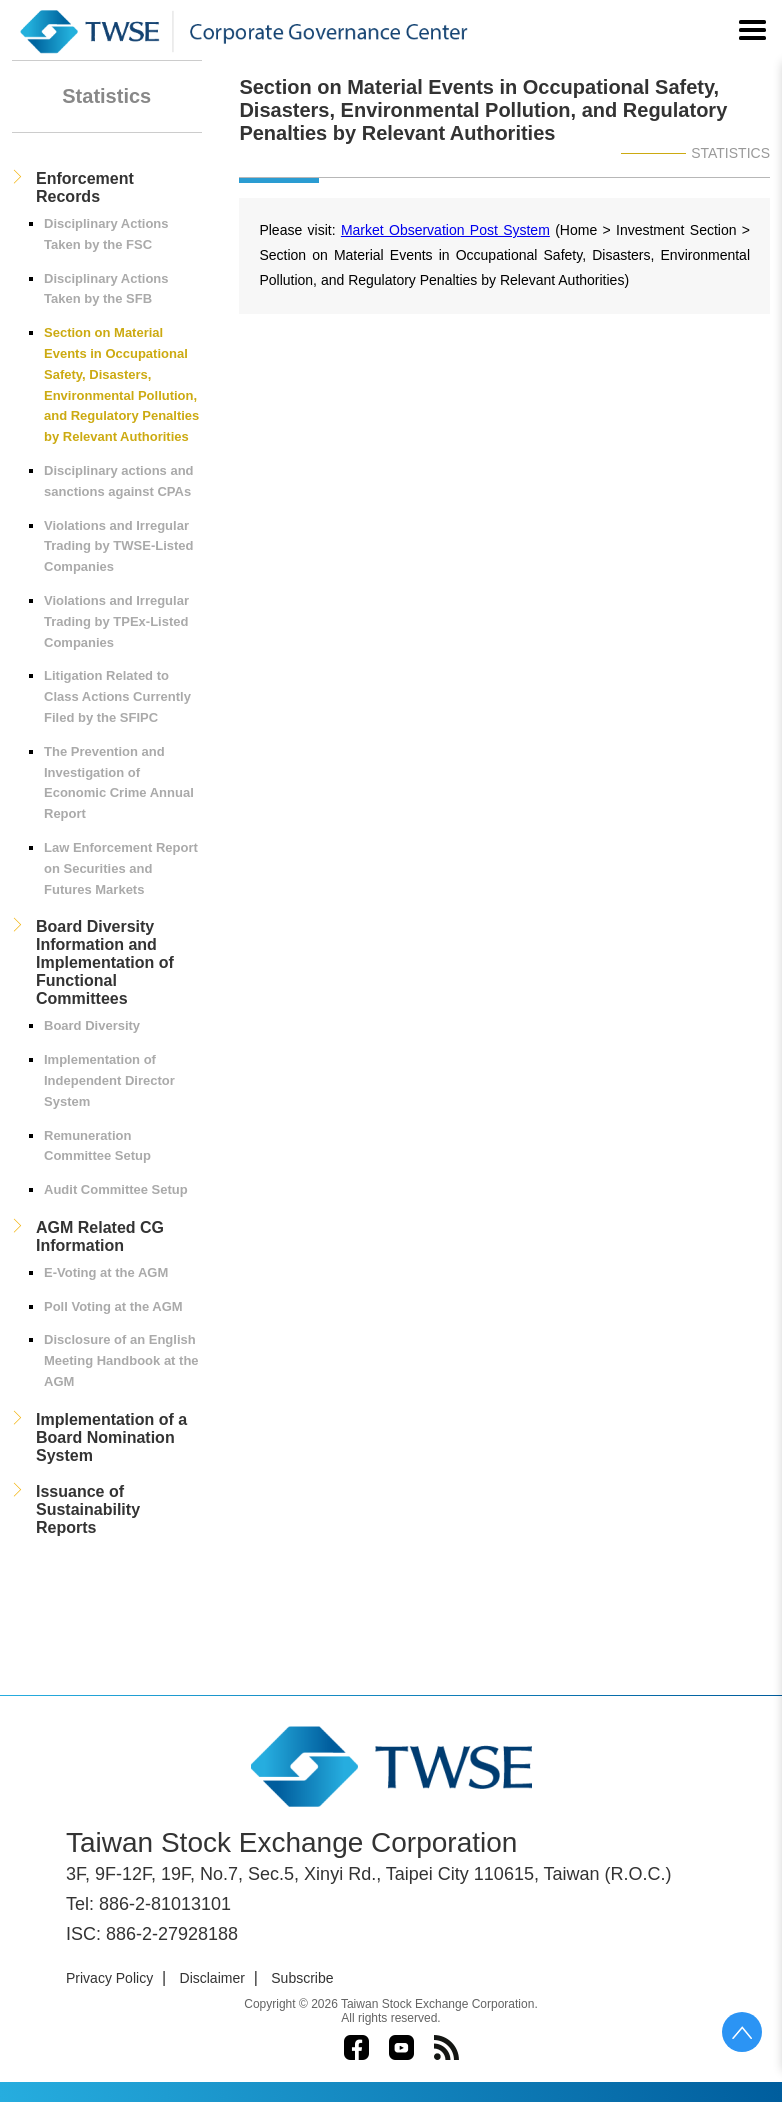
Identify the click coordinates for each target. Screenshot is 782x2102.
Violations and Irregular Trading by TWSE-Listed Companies (119, 546)
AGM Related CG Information (100, 1236)
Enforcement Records (85, 187)
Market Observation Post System (445, 230)
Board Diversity (92, 1025)
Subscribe (302, 1978)
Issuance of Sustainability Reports (88, 1509)
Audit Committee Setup (116, 1189)
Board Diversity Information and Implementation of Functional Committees (105, 962)
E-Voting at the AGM (106, 1272)
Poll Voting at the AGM (113, 1306)
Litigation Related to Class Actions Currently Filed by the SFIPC (117, 696)
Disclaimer (212, 1978)
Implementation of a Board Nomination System (111, 1437)
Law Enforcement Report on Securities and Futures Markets (121, 868)
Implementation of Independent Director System (109, 1080)
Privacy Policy (109, 1978)
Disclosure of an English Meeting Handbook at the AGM (121, 1360)
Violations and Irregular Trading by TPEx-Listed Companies (116, 621)
